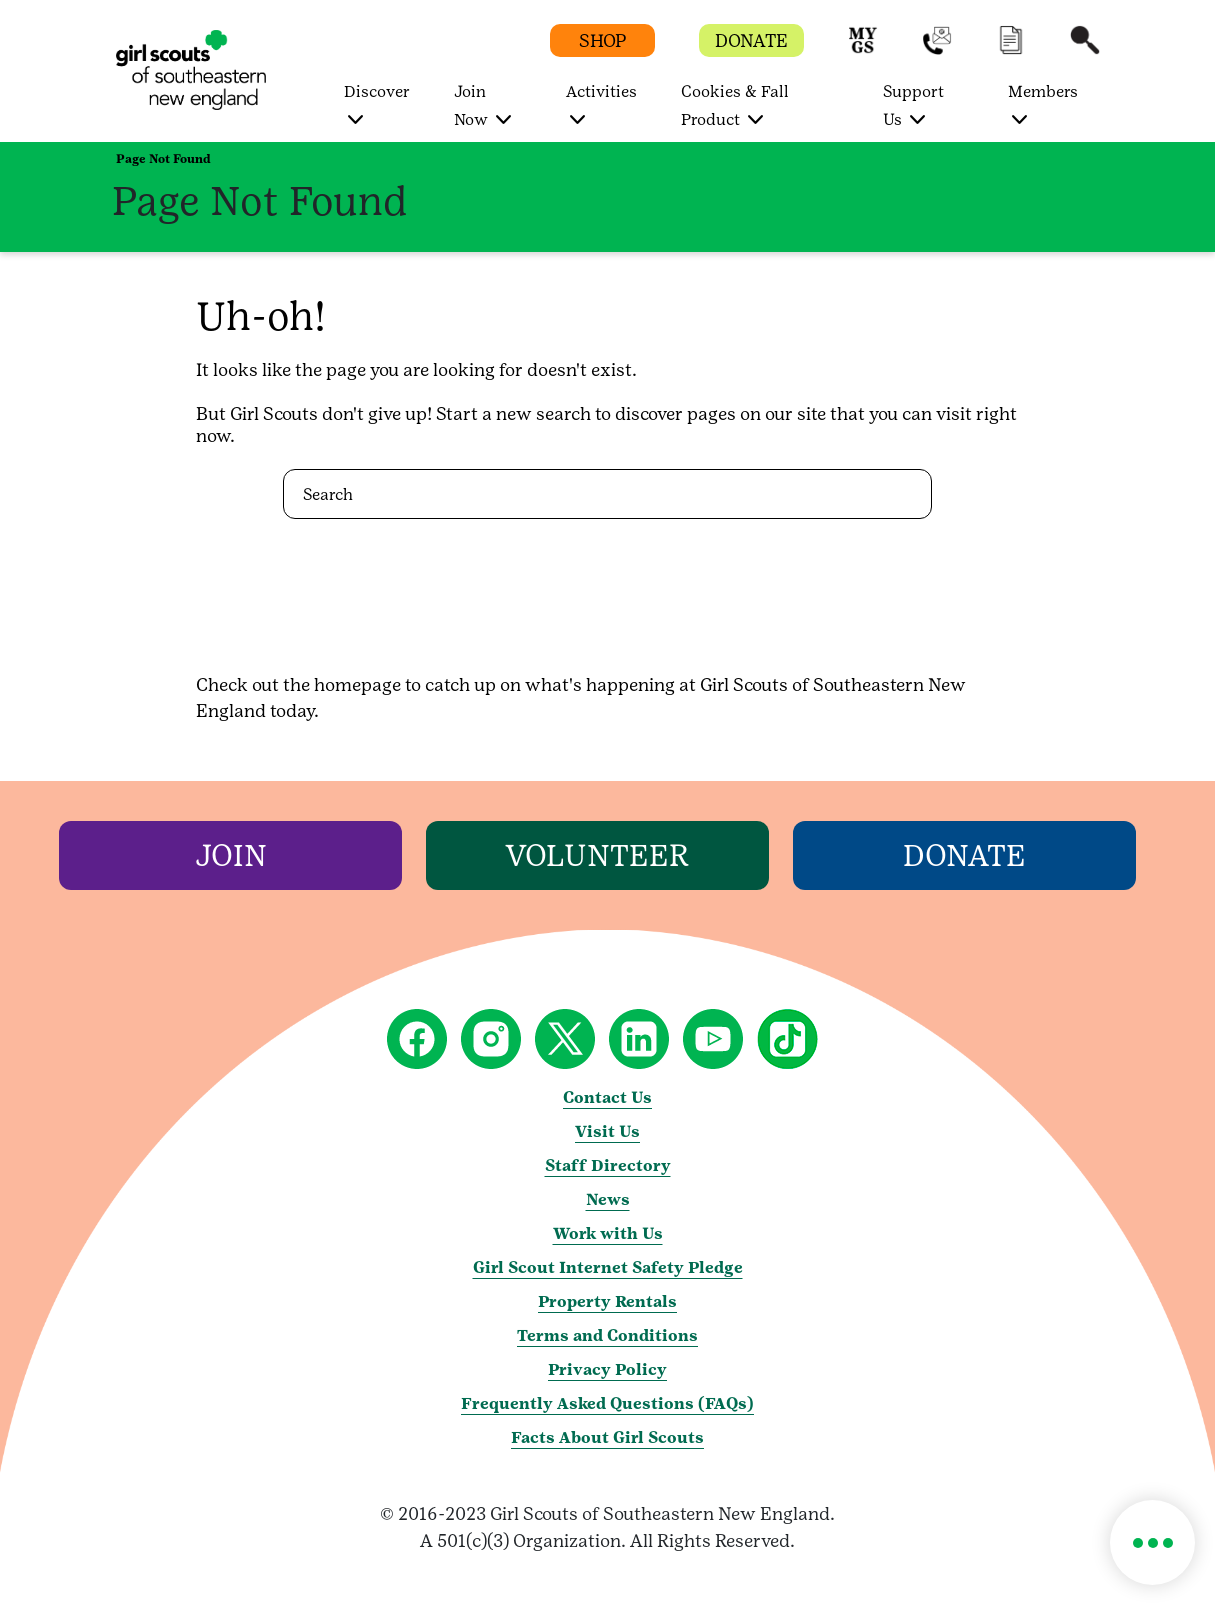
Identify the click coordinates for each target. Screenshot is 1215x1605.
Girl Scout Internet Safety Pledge (608, 1267)
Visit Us (607, 1131)
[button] (863, 49)
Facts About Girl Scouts (607, 1437)
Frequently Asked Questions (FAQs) (607, 1403)
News (608, 1199)
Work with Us (608, 1233)
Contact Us (607, 1097)
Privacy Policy (607, 1369)
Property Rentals (607, 1301)
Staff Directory (608, 1165)
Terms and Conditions (607, 1335)
